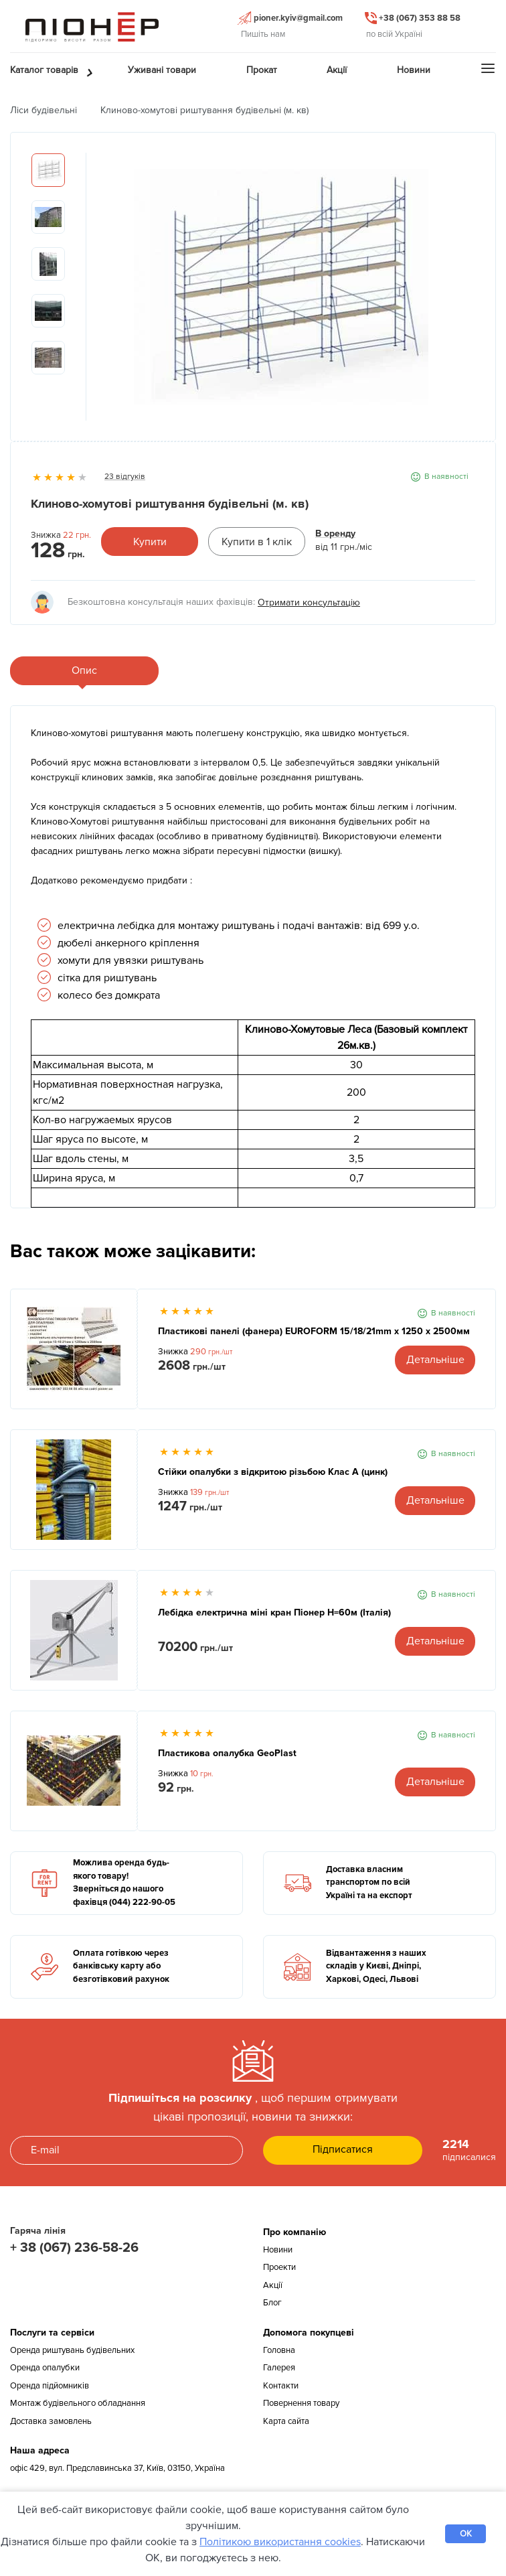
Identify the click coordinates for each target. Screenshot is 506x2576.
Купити (150, 542)
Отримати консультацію (309, 602)
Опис (84, 670)
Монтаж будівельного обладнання (77, 2403)
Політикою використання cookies (280, 2542)
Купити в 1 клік (257, 542)
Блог (272, 2302)
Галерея (279, 2367)
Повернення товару (301, 2403)
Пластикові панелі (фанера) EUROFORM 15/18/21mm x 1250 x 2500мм (314, 1331)
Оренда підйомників (49, 2385)
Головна (279, 2350)
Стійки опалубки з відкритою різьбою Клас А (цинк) (273, 1472)
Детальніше (435, 1359)
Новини (277, 2249)
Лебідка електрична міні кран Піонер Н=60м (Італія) (274, 1612)
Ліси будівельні (43, 110)
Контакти (281, 2385)
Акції (272, 2285)
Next (465, 293)
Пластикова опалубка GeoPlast (227, 1753)
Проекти (279, 2267)
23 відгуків (124, 477)
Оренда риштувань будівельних (72, 2350)
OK (466, 2533)
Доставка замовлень (51, 2421)
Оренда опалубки (45, 2367)
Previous (96, 293)
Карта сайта (286, 2421)
